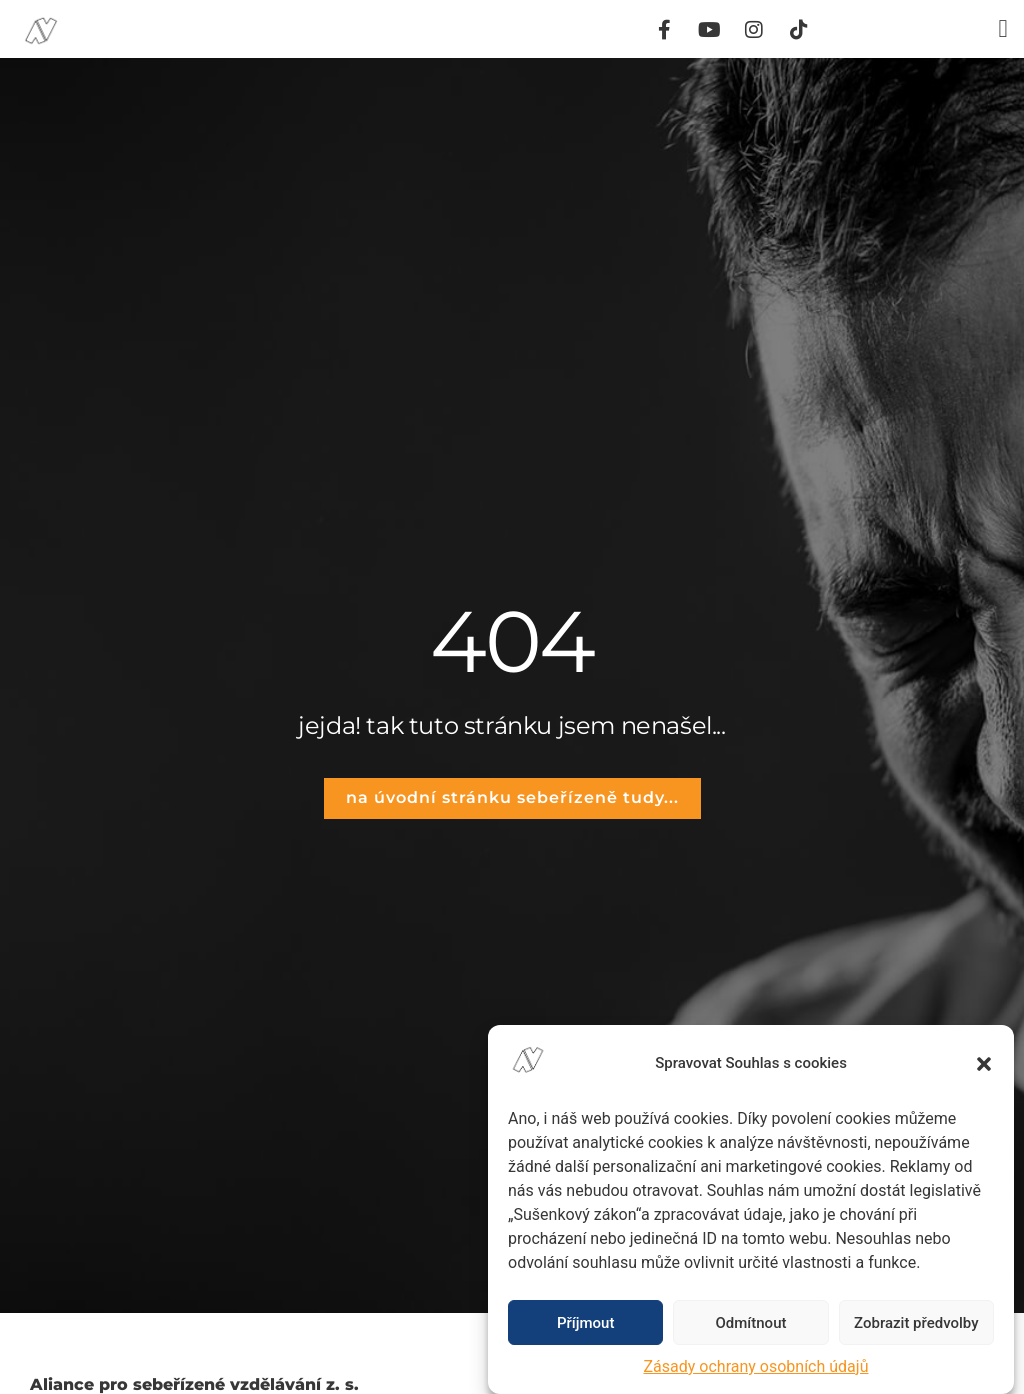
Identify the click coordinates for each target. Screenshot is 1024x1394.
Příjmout (585, 1323)
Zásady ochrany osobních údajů (756, 1366)
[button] (984, 1064)
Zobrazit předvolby (916, 1323)
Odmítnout (751, 1323)
